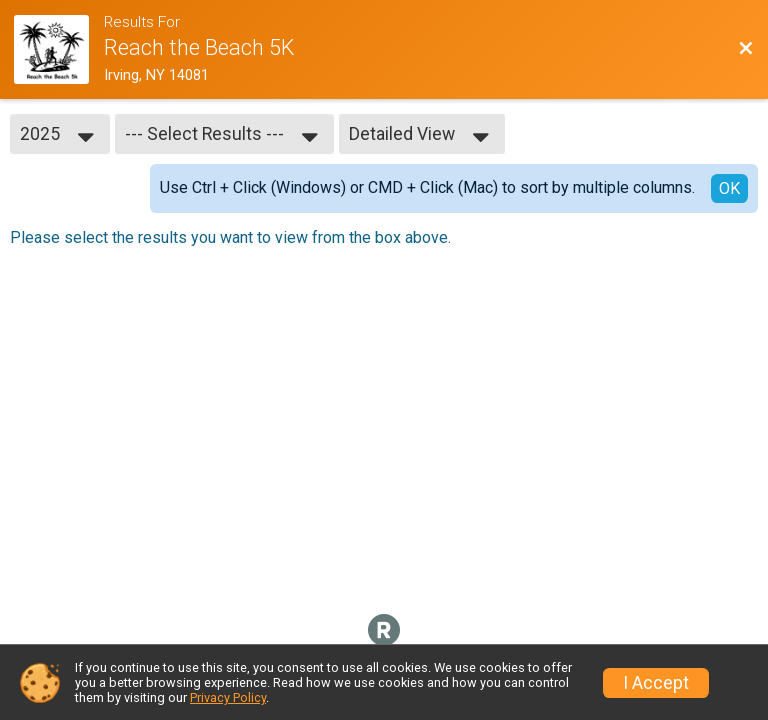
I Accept (656, 683)
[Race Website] (59, 49)
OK (729, 188)
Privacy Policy (228, 697)
